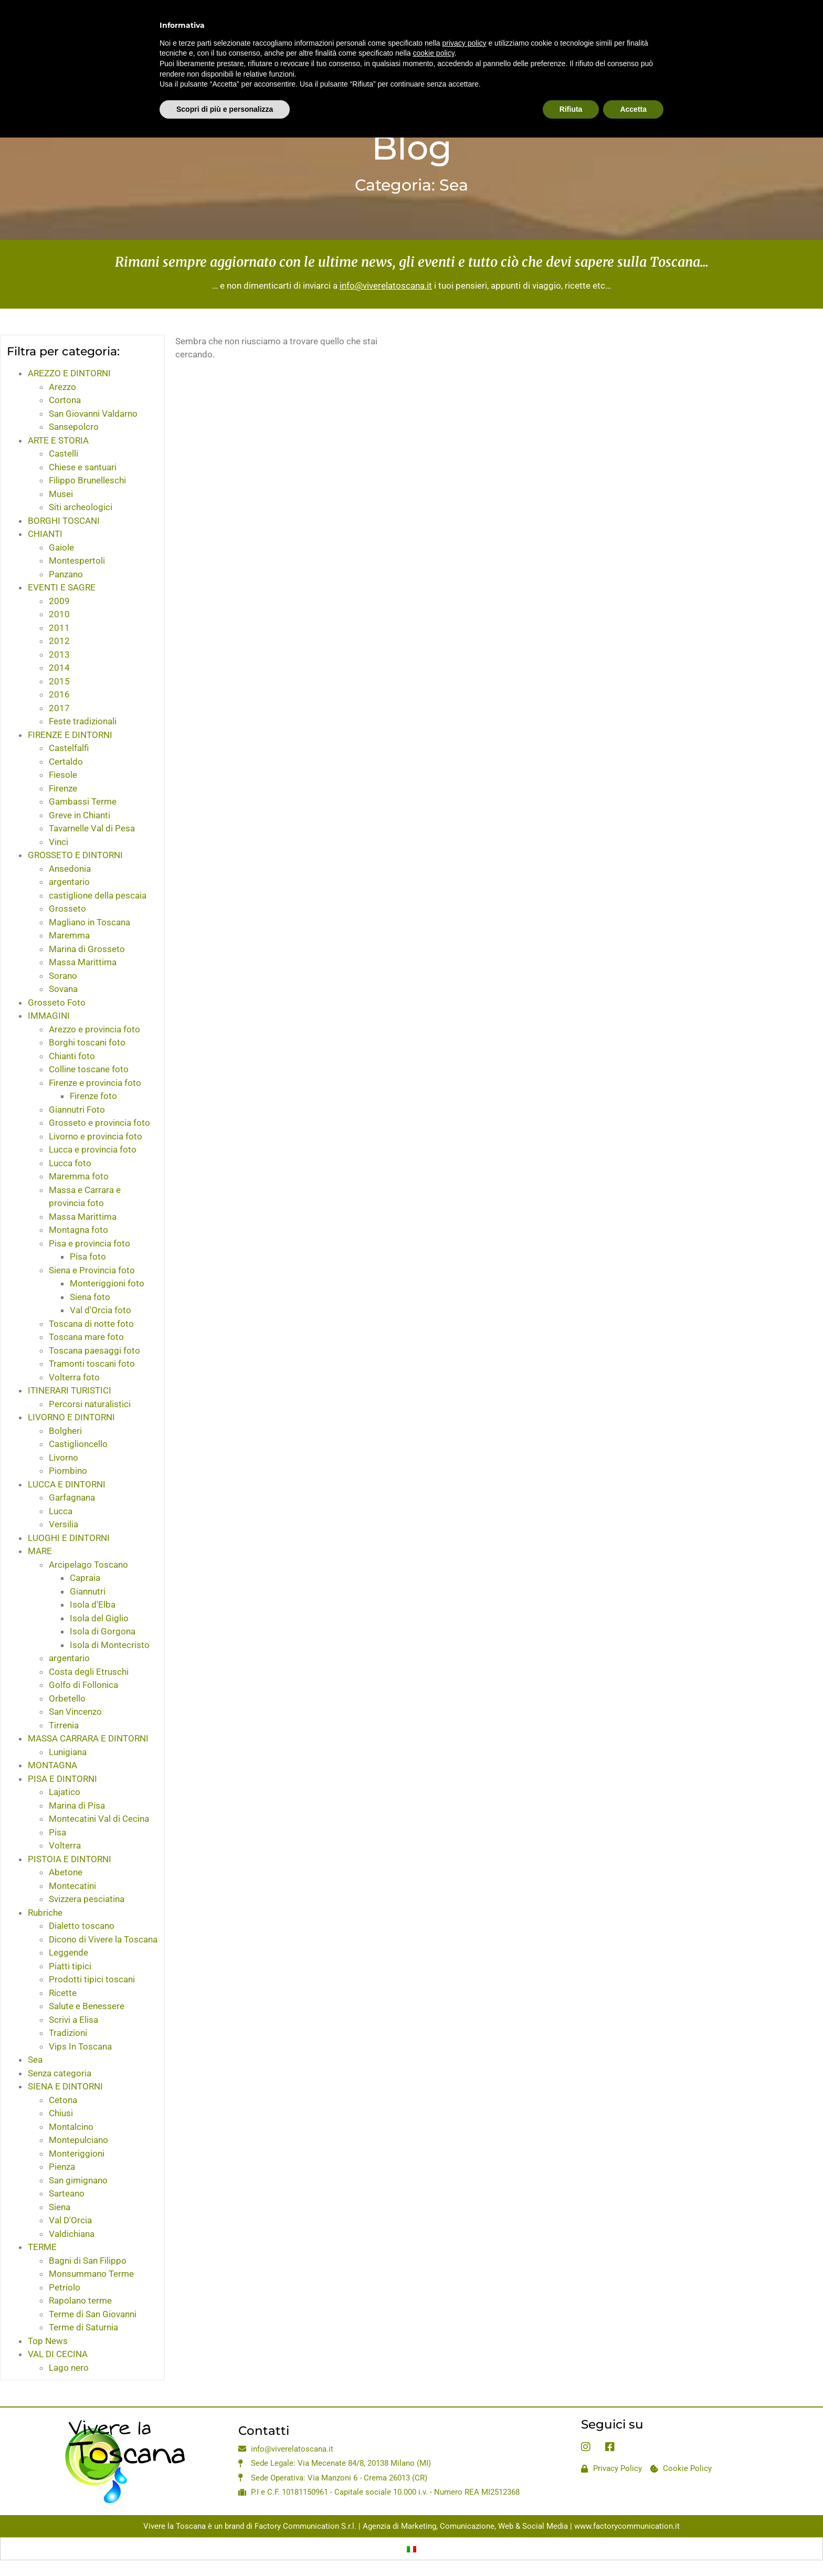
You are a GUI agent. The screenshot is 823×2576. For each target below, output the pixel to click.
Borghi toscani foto (87, 1042)
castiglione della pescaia (97, 895)
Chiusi (61, 2113)
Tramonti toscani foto (92, 1363)
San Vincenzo (75, 1711)
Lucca (60, 1511)
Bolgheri (65, 1431)
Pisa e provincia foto (89, 1243)
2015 (59, 681)
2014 (59, 667)
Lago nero (69, 2367)
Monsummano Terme (91, 2273)
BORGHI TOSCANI (64, 520)
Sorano (63, 975)
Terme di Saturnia (83, 2327)
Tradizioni (68, 2033)
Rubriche (45, 1912)
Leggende (68, 1952)
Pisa (57, 1832)
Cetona (63, 2100)
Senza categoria (59, 2073)
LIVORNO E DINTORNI (71, 1417)
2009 (59, 601)
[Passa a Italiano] (411, 2548)
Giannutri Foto (77, 1109)
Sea (35, 2059)
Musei (61, 494)
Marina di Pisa (77, 1805)
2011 (59, 627)
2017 (59, 708)
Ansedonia (70, 868)
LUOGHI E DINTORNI (69, 1538)
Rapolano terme (80, 2300)
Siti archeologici (80, 507)
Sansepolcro (74, 426)
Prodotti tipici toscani (92, 1979)
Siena (59, 2207)
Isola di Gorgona (102, 1631)
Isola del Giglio (99, 1618)
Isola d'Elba (92, 1604)
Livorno (63, 1457)
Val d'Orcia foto (100, 1310)
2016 (59, 694)
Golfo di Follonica (83, 1685)
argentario (69, 882)
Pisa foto (88, 1256)
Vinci (58, 842)
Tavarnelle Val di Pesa (92, 828)
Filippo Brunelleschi (87, 480)
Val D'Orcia (70, 2220)
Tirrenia (64, 1725)
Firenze (63, 788)
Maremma (69, 935)
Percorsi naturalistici (90, 1404)
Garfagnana (72, 1497)
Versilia (63, 1524)
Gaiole (61, 547)
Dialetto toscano (81, 1925)
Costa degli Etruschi (89, 1671)
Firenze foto (93, 1096)
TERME (42, 2247)
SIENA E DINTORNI (65, 2086)
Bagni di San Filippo (87, 2260)
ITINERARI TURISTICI (69, 1390)
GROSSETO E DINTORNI (75, 855)
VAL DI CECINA (58, 2354)
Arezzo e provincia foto (94, 1029)
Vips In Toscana (80, 2046)
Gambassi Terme (83, 801)
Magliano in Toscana (89, 922)
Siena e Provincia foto (92, 1270)
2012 (59, 641)
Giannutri (87, 1591)
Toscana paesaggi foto (94, 1350)
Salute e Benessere (86, 2006)
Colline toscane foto (89, 1069)
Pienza (62, 2166)
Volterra (65, 1845)
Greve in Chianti (79, 815)
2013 (59, 654)
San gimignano (78, 2180)
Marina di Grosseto (87, 949)
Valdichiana (71, 2234)
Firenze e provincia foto (95, 1083)
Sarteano (67, 2193)
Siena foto (90, 1297)
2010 (59, 614)
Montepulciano (78, 2140)
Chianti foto (72, 1056)
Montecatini (72, 1886)
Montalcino (71, 2126)
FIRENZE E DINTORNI (70, 735)
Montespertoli (77, 560)
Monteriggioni (76, 2153)
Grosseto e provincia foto (99, 1122)
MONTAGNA (52, 1765)
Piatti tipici (70, 1966)
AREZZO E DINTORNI (69, 373)
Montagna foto (78, 1229)
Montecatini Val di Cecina (99, 1818)
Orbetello (67, 1698)
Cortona (65, 400)
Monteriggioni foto (107, 1283)
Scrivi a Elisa (73, 2019)
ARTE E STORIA (58, 440)
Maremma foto (79, 1176)
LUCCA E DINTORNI (66, 1484)
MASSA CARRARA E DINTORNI (88, 1738)
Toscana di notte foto (91, 1323)
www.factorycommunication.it (627, 2526)
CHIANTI (45, 534)
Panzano (66, 574)
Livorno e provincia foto (95, 1136)
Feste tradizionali (83, 721)
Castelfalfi (69, 748)
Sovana (63, 989)
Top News (48, 2341)
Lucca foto (70, 1163)
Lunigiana (68, 1752)
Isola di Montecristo (110, 1645)
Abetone (65, 1872)
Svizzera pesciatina (86, 1899)
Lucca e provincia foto (92, 1149)
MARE (40, 1551)
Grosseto (67, 908)
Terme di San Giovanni (92, 2314)
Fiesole (63, 774)
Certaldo (66, 761)
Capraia (85, 1577)
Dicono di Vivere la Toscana (103, 1939)
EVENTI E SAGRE (62, 587)
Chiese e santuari (83, 467)
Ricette (63, 1993)
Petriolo (64, 2287)
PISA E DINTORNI (62, 1778)
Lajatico (64, 1792)
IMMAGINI (49, 1015)
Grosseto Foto (57, 1002)
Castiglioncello (78, 1444)
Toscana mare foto (86, 1337)
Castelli (63, 453)
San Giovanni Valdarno (93, 413)
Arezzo (62, 387)
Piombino (68, 1470)
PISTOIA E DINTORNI (69, 1859)
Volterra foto (74, 1377)
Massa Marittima (83, 962)
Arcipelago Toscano (88, 1564)
